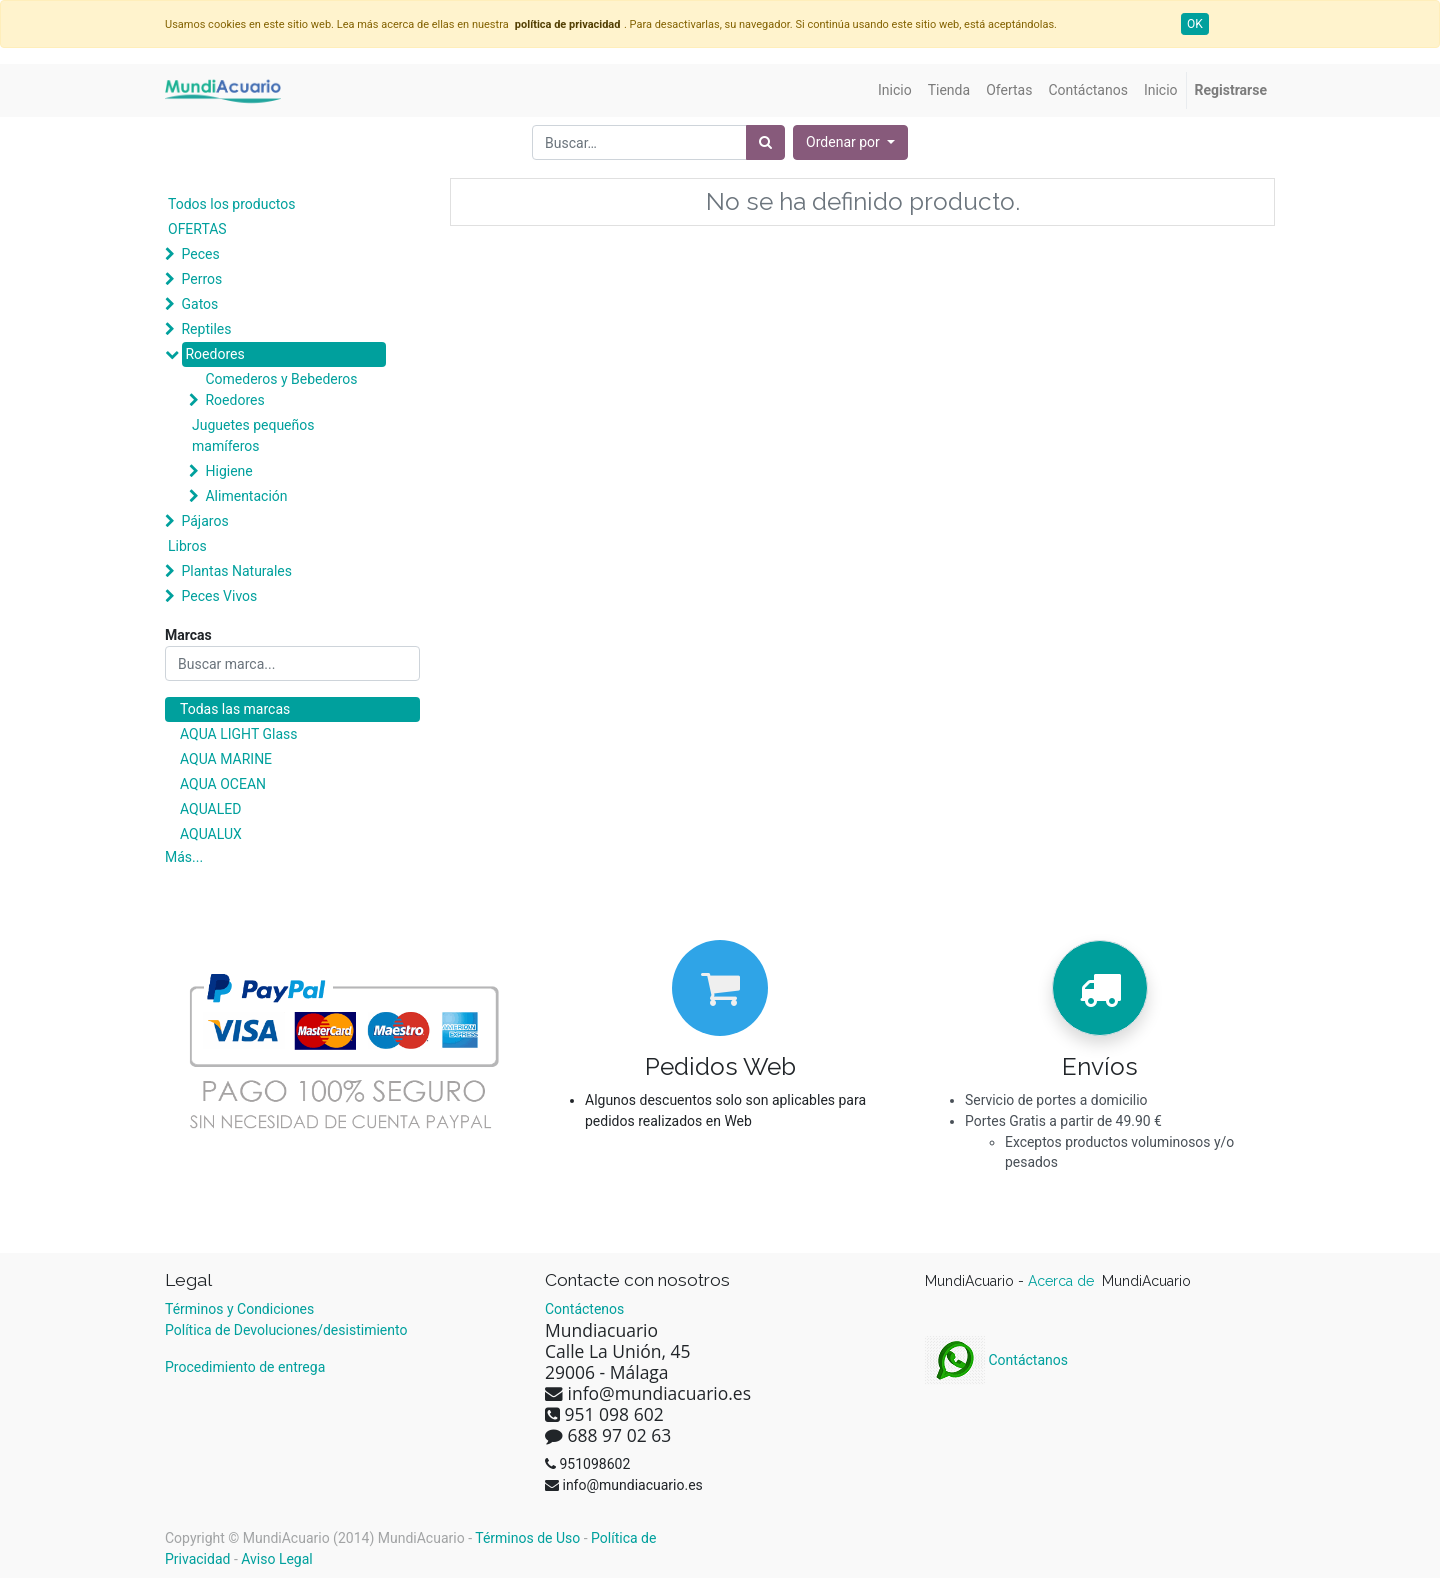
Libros (187, 546)
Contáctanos (996, 1360)
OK (1195, 24)
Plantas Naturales (236, 571)
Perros (201, 279)
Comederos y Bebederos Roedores (281, 389)
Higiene (228, 471)
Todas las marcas (235, 709)
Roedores (214, 354)
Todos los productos (231, 204)
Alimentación (246, 496)
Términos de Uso (527, 1538)
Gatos (199, 304)
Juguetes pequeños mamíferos (253, 435)
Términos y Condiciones (239, 1309)
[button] (850, 142)
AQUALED (210, 809)
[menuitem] (895, 90)
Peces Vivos (219, 596)
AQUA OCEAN (223, 784)
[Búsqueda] (765, 142)
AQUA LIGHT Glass (238, 734)
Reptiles (206, 329)
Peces (200, 254)
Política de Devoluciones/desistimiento (286, 1330)
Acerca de (1063, 1281)
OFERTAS (197, 229)
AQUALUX (211, 834)
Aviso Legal (277, 1559)
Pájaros (204, 521)
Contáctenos (584, 1309)
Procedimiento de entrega (245, 1367)
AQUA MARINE (226, 759)
